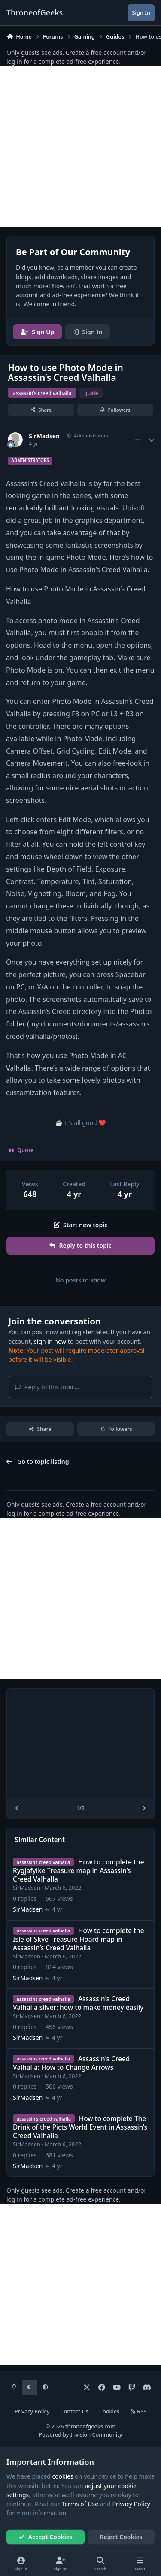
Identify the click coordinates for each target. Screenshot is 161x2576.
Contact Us (74, 2411)
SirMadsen (44, 436)
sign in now (50, 1341)
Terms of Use (79, 2504)
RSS (138, 2411)
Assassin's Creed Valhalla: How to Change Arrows (71, 2063)
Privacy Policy (32, 2411)
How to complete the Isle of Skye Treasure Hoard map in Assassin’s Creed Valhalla (78, 1939)
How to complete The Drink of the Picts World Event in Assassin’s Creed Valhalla (80, 2127)
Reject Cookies (121, 2537)
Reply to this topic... (47, 1387)
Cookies (109, 2411)
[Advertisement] (80, 146)
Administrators (90, 435)
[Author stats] (151, 440)
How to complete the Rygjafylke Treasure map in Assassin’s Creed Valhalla (78, 1871)
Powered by (80, 2434)
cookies (62, 2476)
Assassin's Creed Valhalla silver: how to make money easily (78, 2003)
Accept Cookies (45, 2537)
